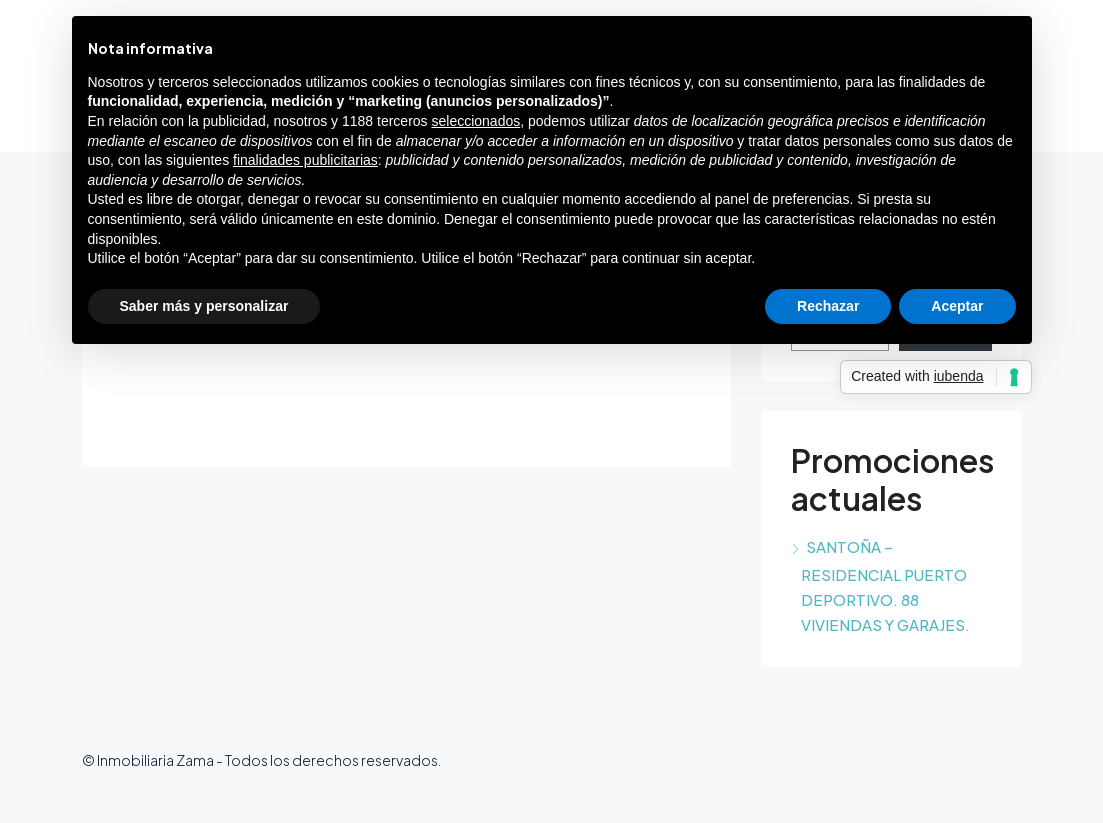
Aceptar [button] (957, 306)
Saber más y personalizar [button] (204, 306)
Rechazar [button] (828, 306)
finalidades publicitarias (305, 160)
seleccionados (475, 121)
